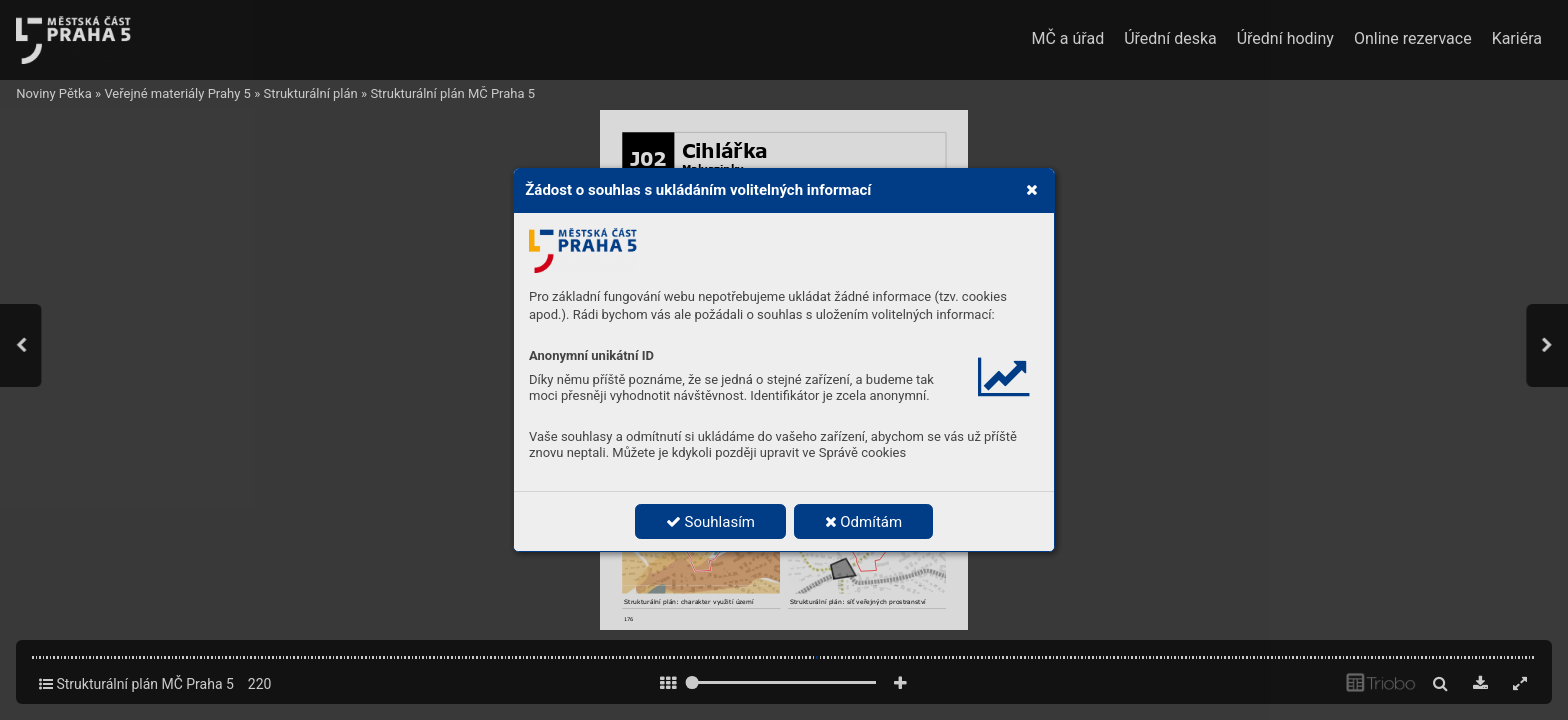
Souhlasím (710, 522)
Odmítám (864, 522)
